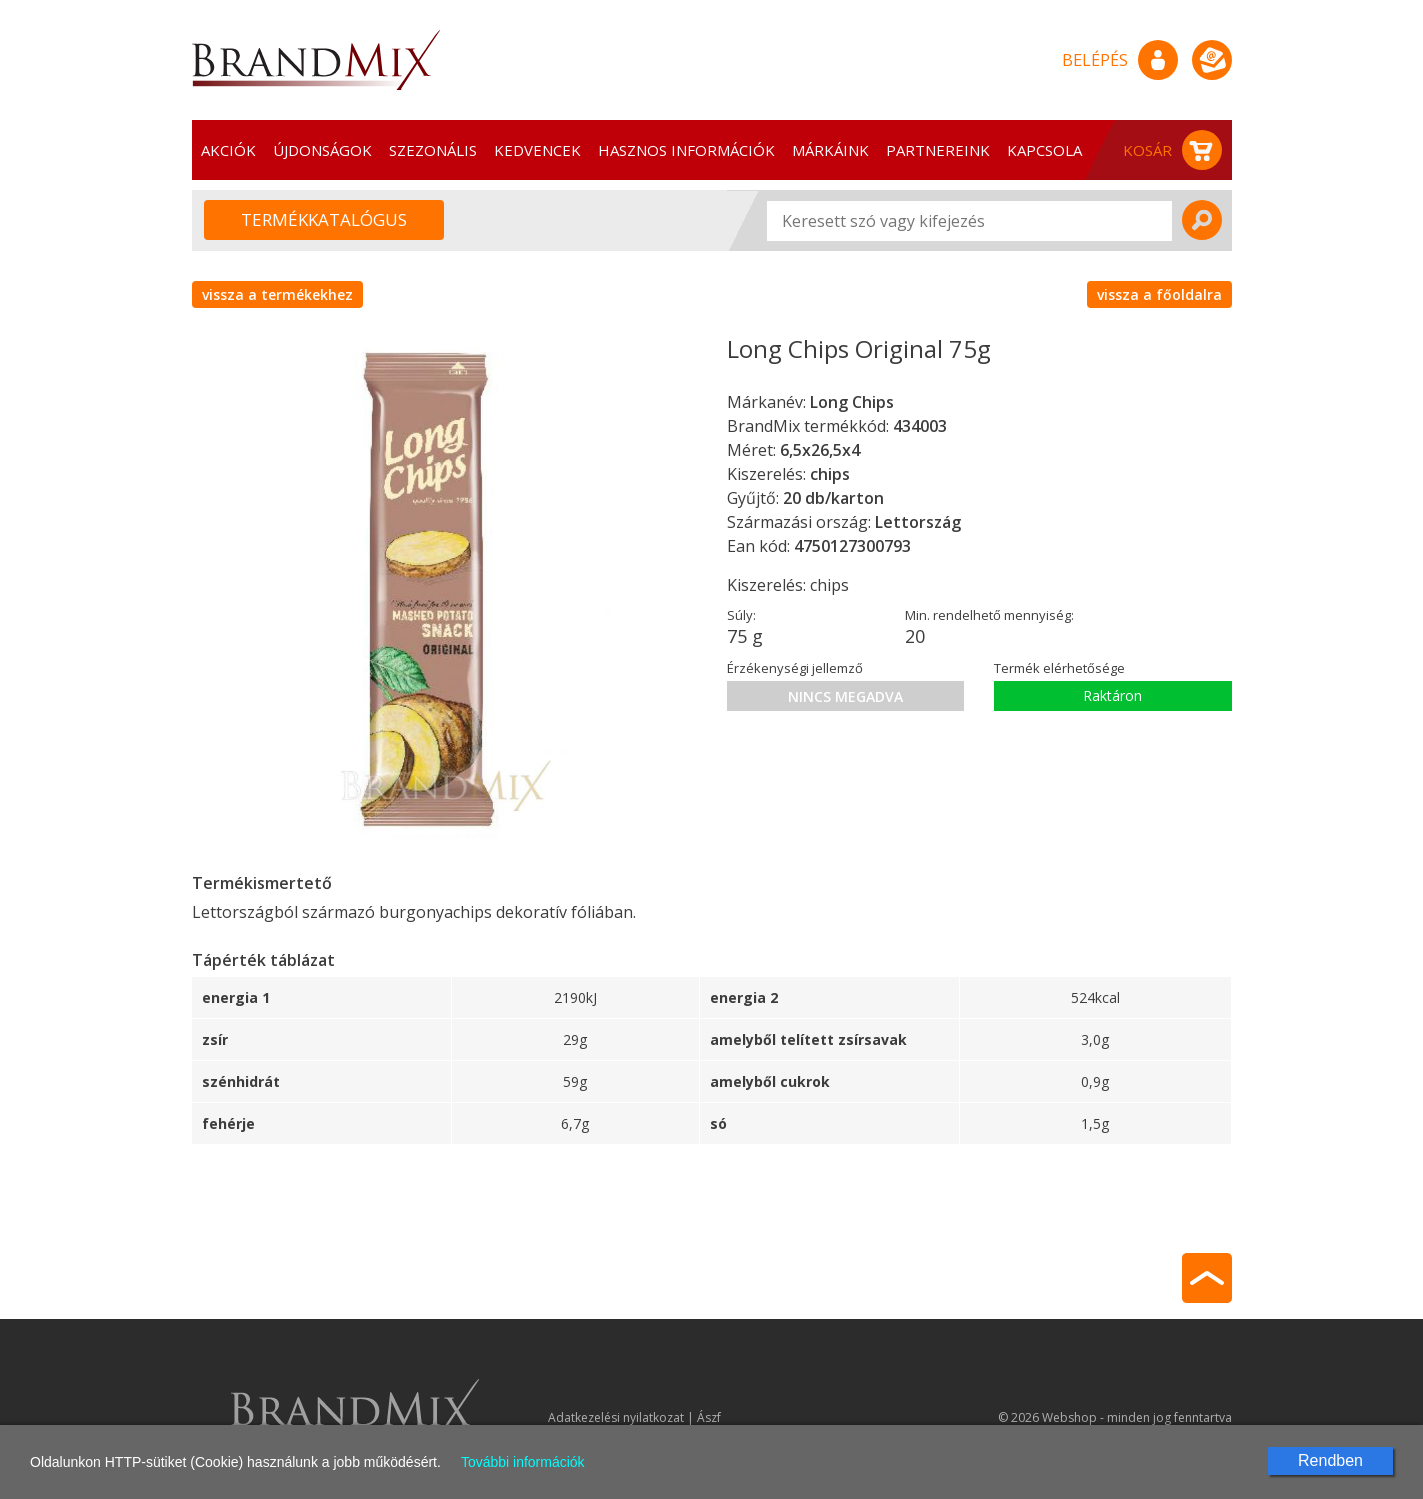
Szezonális (433, 150)
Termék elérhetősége (1059, 668)
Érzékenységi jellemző (795, 668)
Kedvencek (537, 150)
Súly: (741, 615)
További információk (523, 1462)
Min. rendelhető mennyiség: (989, 615)
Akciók (228, 150)
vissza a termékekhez (277, 294)
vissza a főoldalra (1159, 294)
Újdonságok (322, 150)
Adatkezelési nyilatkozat (616, 1417)
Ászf (709, 1417)
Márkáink (830, 150)
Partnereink (938, 150)
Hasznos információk (686, 150)
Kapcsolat (1049, 150)
